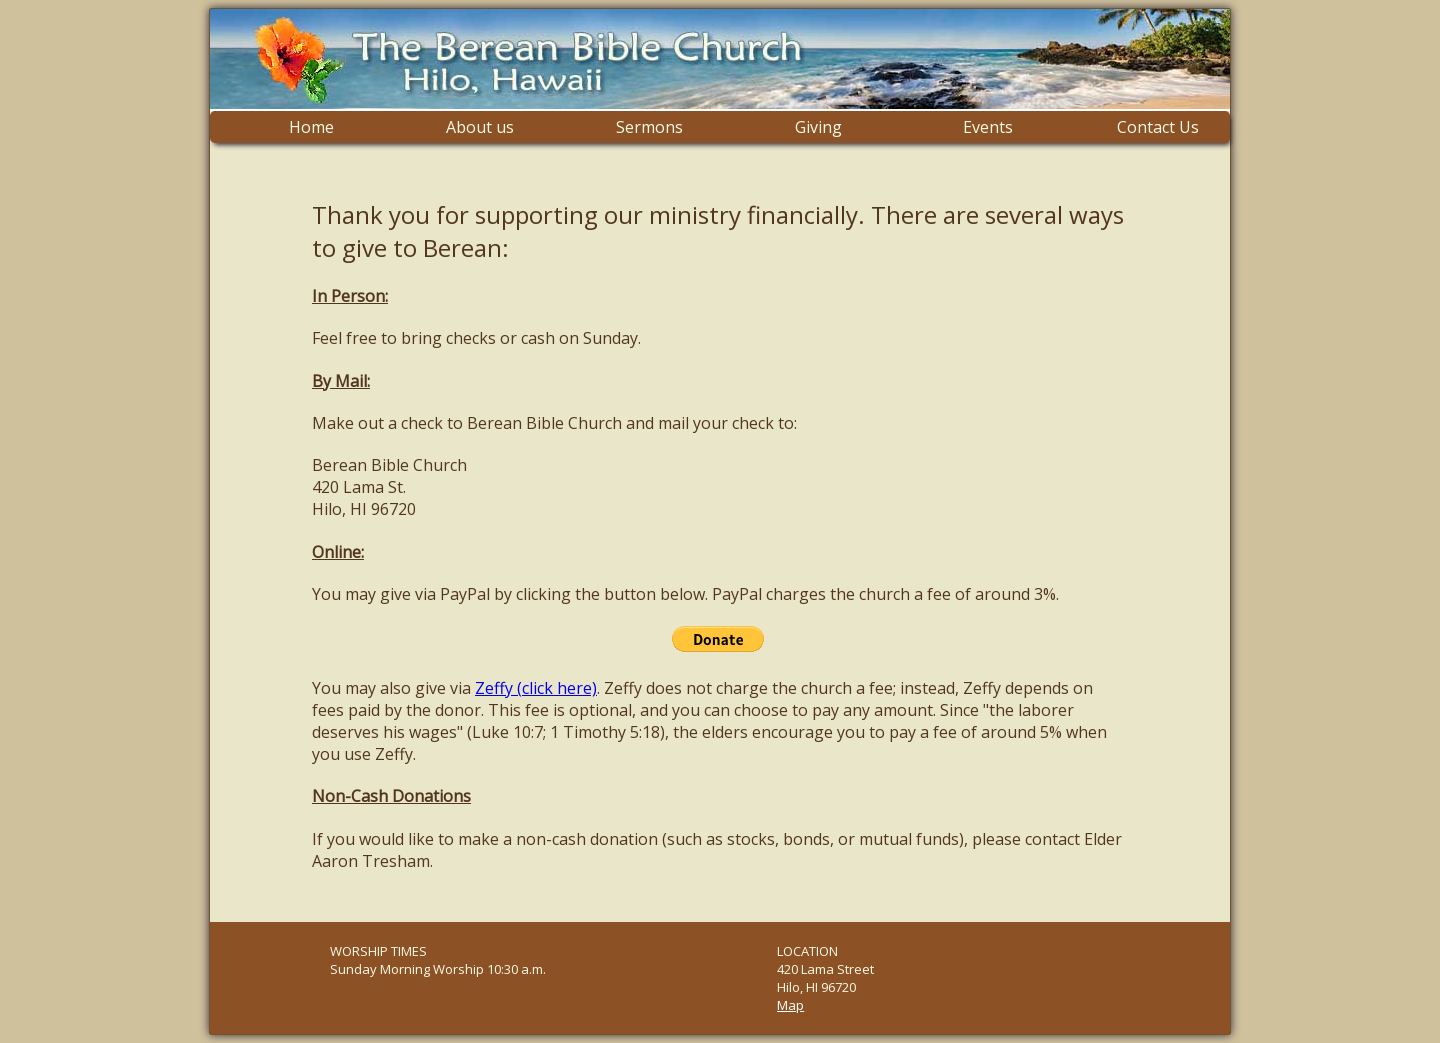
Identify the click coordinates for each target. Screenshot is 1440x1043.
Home (311, 127)
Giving (818, 127)
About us (480, 127)
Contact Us (1158, 127)
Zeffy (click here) (536, 688)
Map (790, 1005)
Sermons (649, 127)
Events (988, 127)
